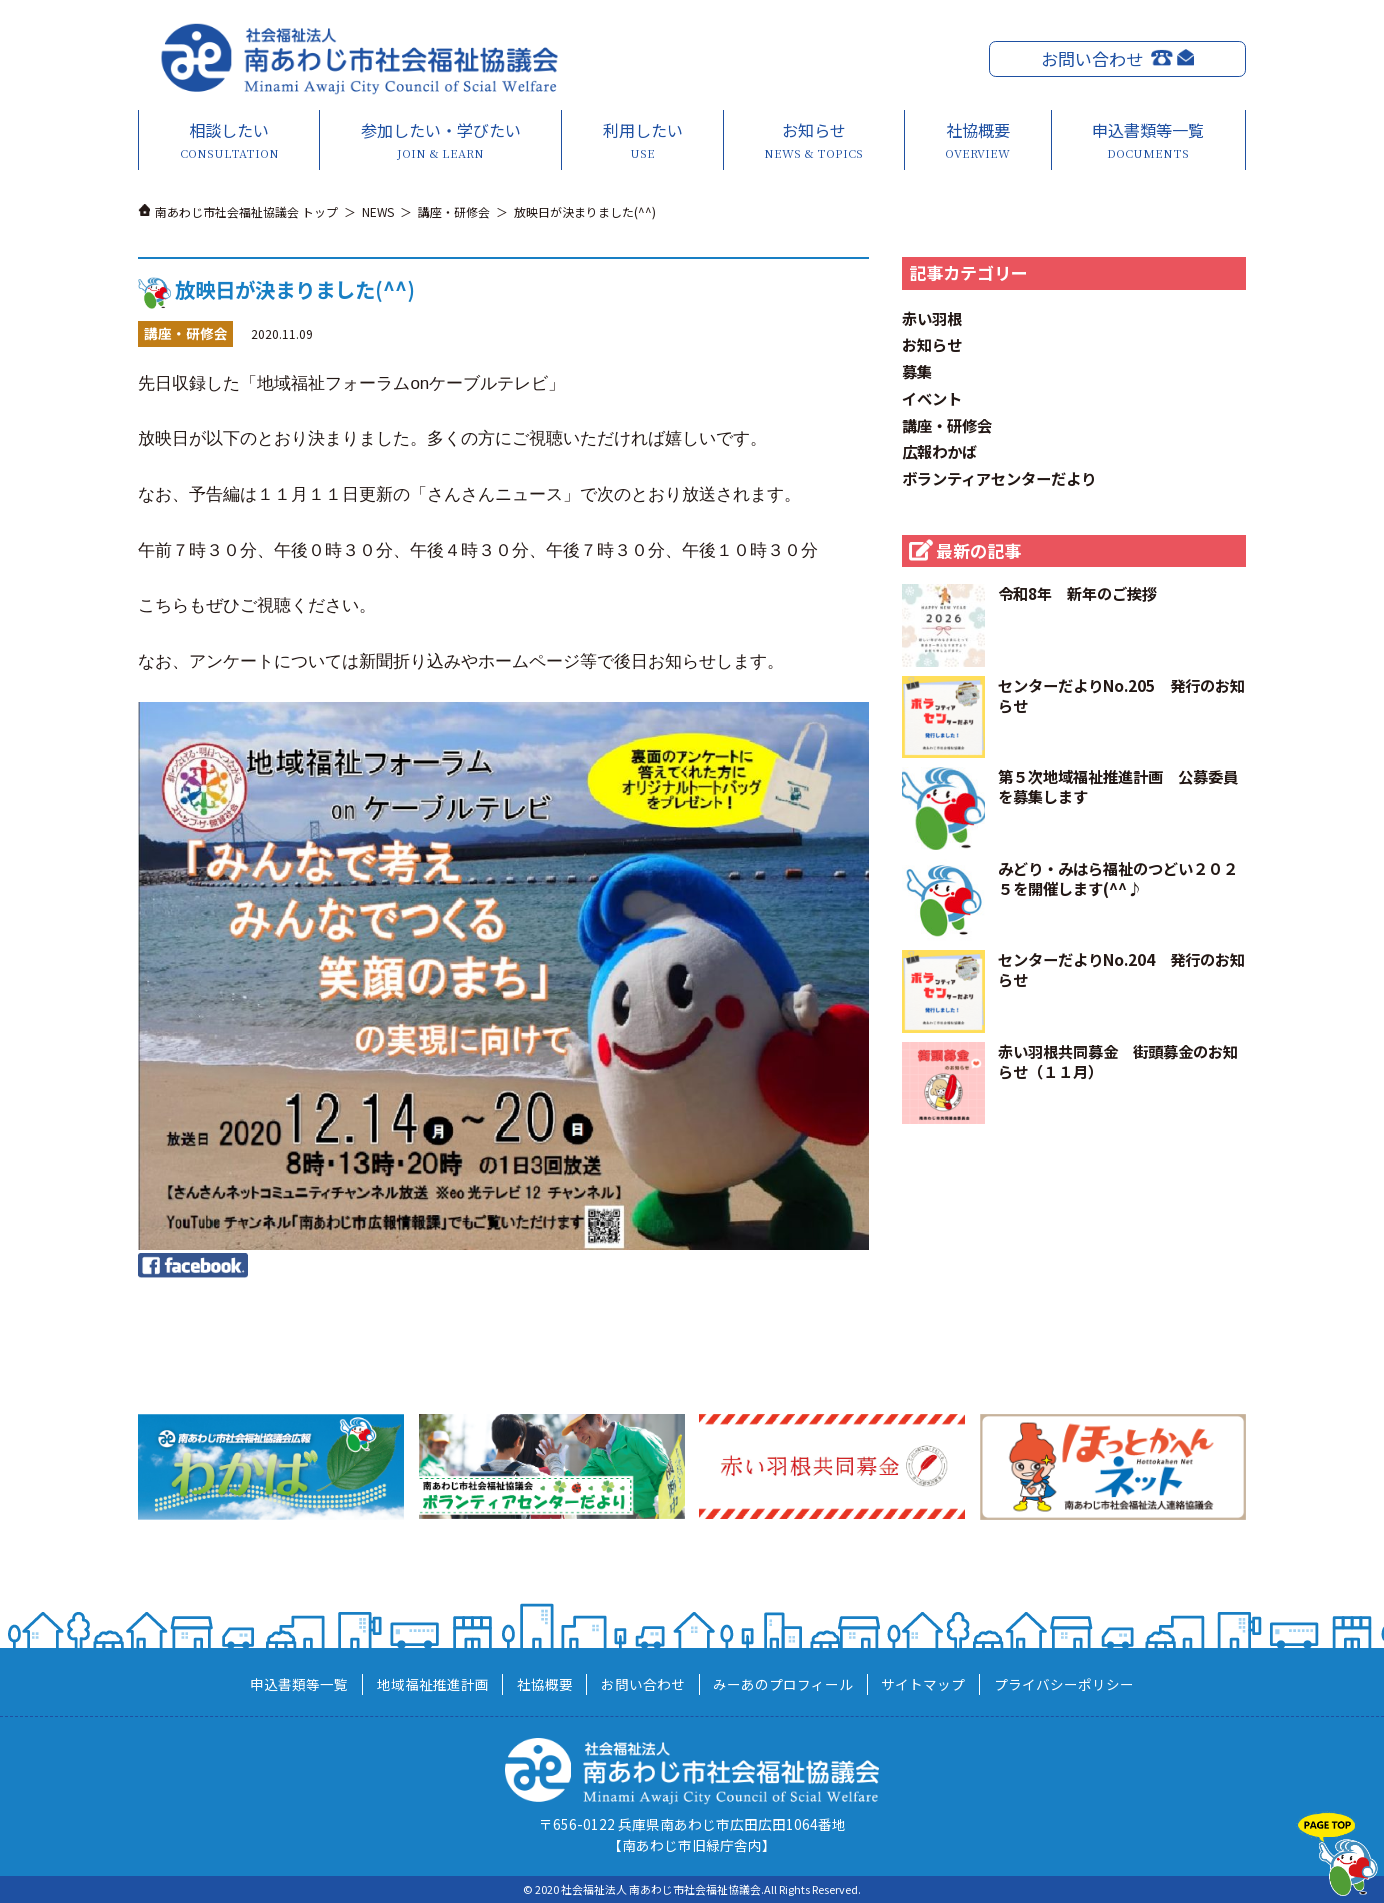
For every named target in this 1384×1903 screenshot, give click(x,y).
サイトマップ (923, 1684)
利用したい (642, 140)
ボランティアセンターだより (999, 478)
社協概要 (978, 140)
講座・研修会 (947, 425)
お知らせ (814, 140)
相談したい (230, 140)
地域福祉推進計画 (433, 1684)
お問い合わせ (1092, 58)
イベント (932, 398)
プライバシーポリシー (1064, 1684)
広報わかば (939, 451)
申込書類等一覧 (1148, 140)
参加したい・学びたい (440, 140)
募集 (917, 371)
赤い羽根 (932, 318)
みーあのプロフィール (783, 1684)
